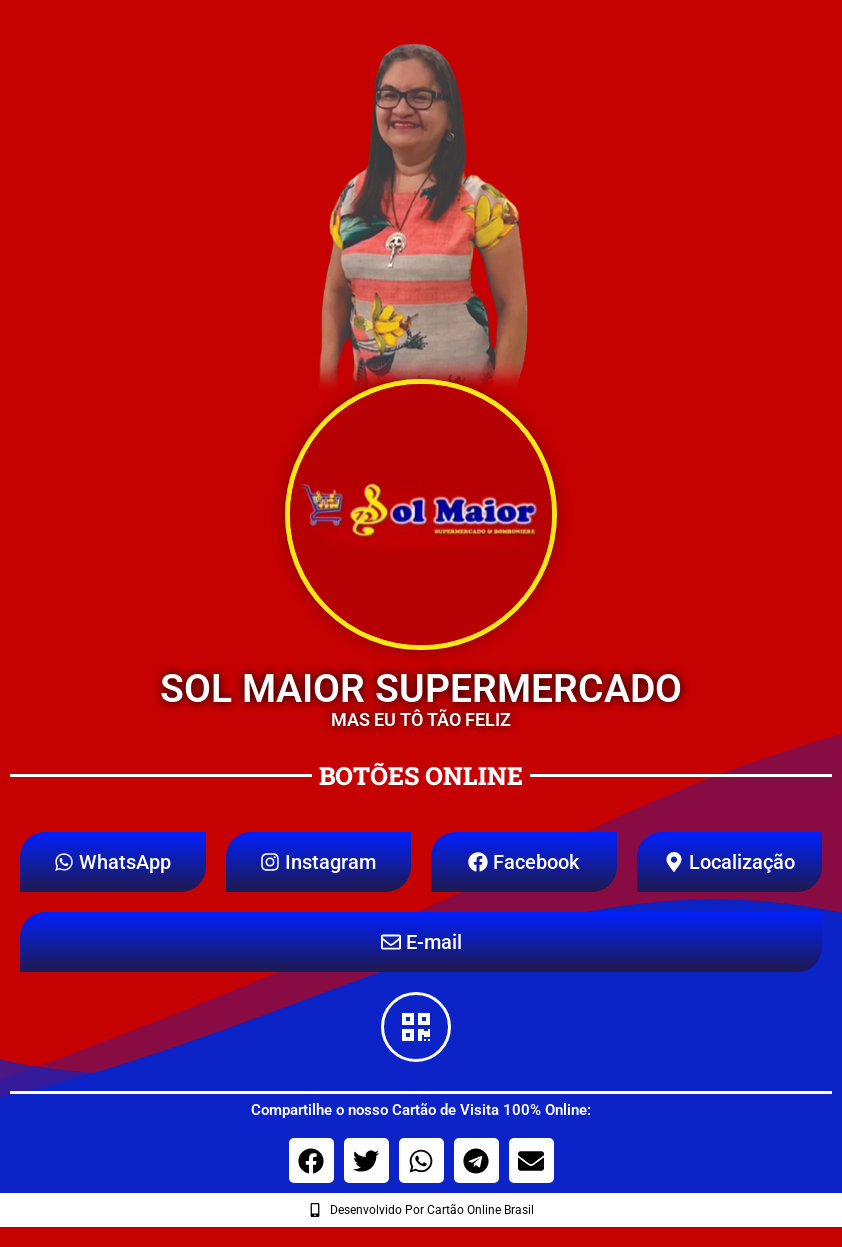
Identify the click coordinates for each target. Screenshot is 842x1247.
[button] (311, 1160)
